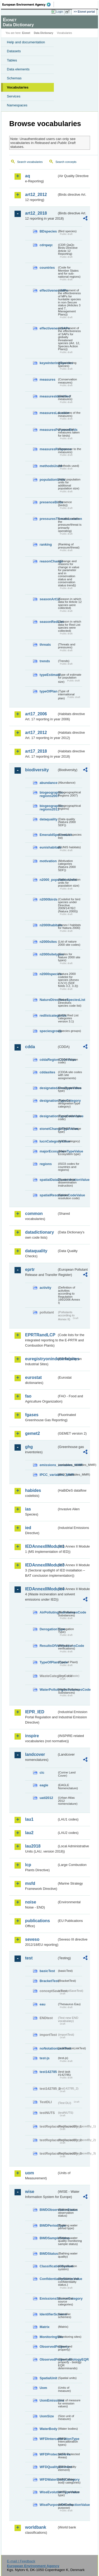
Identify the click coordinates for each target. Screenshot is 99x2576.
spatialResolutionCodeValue (48, 1195)
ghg (29, 1447)
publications (37, 1920)
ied (28, 1527)
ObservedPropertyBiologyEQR (48, 2359)
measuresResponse (48, 449)
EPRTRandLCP (40, 1335)
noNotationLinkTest (48, 2048)
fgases (32, 1415)
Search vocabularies (30, 161)
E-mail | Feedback (21, 2561)
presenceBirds (48, 502)
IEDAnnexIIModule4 (41, 1589)
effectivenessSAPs (48, 328)
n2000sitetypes (48, 954)
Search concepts (65, 161)
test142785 (48, 2072)
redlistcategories (48, 1015)
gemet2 (32, 1433)
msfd (30, 1883)
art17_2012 (36, 732)
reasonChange (48, 561)
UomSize (47, 2416)
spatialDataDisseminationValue (48, 1180)
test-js (45, 2058)
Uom (43, 2388)
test (28, 1958)
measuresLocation (48, 413)
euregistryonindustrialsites (41, 1359)
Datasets (14, 51)
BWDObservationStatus (48, 2210)
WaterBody (48, 2429)
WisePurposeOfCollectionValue (48, 2505)
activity (45, 1288)
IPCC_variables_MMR (48, 1475)
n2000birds (48, 899)
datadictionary (39, 1232)
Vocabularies (18, 87)
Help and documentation (26, 42)
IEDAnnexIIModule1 (41, 1546)
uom (29, 2173)
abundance (48, 783)
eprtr (30, 1269)
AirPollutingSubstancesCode (48, 1612)
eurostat (33, 1377)
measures (47, 379)
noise (30, 1902)
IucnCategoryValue (48, 1141)
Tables (12, 60)
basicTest (47, 1971)
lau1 (29, 1819)
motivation (48, 861)
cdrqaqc (46, 245)
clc (42, 1773)
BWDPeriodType (48, 2225)
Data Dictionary (43, 33)
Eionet (26, 33)
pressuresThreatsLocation (48, 519)
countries (47, 268)
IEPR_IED (34, 1712)
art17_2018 (36, 751)
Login (59, 11)
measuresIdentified (48, 396)
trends (45, 661)
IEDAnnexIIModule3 (41, 1565)
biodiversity (37, 770)
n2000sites (48, 942)
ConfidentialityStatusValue (48, 2279)
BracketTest (48, 1981)
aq (27, 176)
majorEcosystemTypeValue (48, 1151)
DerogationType (48, 1629)
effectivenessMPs (48, 290)
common (34, 1213)
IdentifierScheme (48, 2314)
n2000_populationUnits (48, 880)
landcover (35, 1754)
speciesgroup (48, 1031)
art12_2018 (36, 213)
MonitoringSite (48, 2337)
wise (29, 2191)
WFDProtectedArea (48, 2454)
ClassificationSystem (48, 2266)
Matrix (45, 2327)
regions (46, 1164)
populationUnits (48, 480)
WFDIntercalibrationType (48, 2439)
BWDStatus (48, 2254)
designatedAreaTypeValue (48, 1088)
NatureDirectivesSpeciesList (48, 1000)
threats (45, 644)
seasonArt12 (48, 599)
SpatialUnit (48, 2378)
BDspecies (48, 231)
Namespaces (17, 105)
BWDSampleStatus (48, 2238)
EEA (28, 4)
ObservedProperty (48, 2347)
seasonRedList (48, 622)
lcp (28, 1865)
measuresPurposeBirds (48, 430)
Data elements (18, 69)
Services (13, 96)
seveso (32, 1939)
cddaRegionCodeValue (48, 1060)
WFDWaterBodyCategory (48, 2479)
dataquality (48, 819)
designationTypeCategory (48, 1101)
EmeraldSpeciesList (48, 835)
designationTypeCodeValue (48, 1116)
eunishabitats (48, 847)
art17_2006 (36, 714)
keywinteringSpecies (48, 363)
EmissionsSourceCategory (48, 2298)
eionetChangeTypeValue (48, 1129)
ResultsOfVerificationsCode (48, 1646)
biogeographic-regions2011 (48, 807)
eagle (44, 1785)
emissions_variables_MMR (48, 1465)
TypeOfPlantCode (48, 1662)
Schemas (14, 78)
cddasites (47, 1072)
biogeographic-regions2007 (48, 794)
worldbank (35, 2527)
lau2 (29, 1832)
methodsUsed (48, 466)
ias (28, 1509)
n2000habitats (48, 925)
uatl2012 (46, 1798)
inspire (32, 1736)
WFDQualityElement (48, 2467)
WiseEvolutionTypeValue (48, 2492)
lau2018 (33, 1846)
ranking (46, 544)
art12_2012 (36, 194)
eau (42, 2004)
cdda (30, 1046)
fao (28, 1396)
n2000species (48, 974)
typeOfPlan (48, 691)
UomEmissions (48, 2400)
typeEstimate (48, 675)
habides (33, 1490)
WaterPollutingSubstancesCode (48, 1690)
